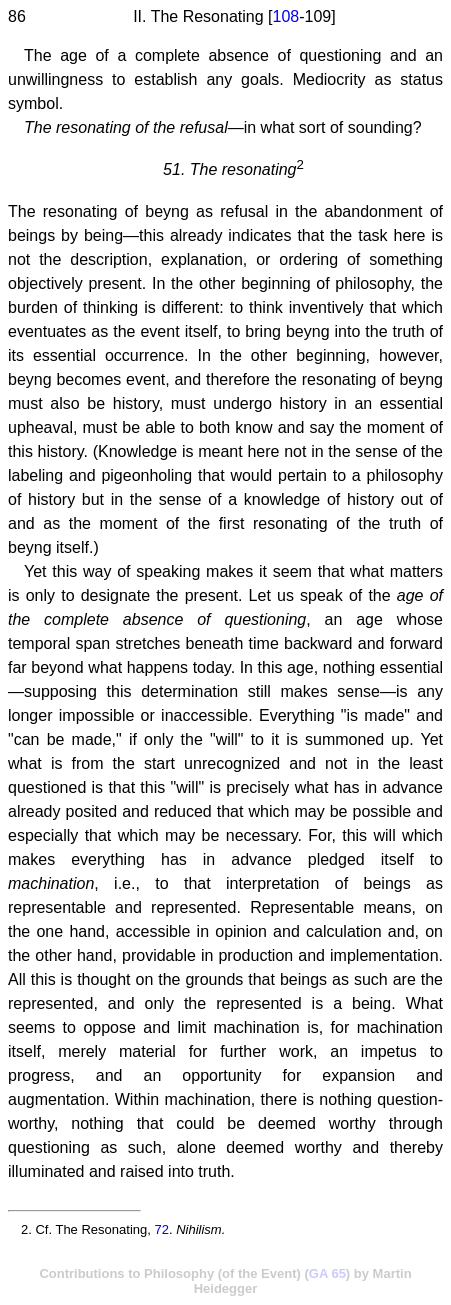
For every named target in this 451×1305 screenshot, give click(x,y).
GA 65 (327, 1273)
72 (161, 1229)
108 (285, 16)
